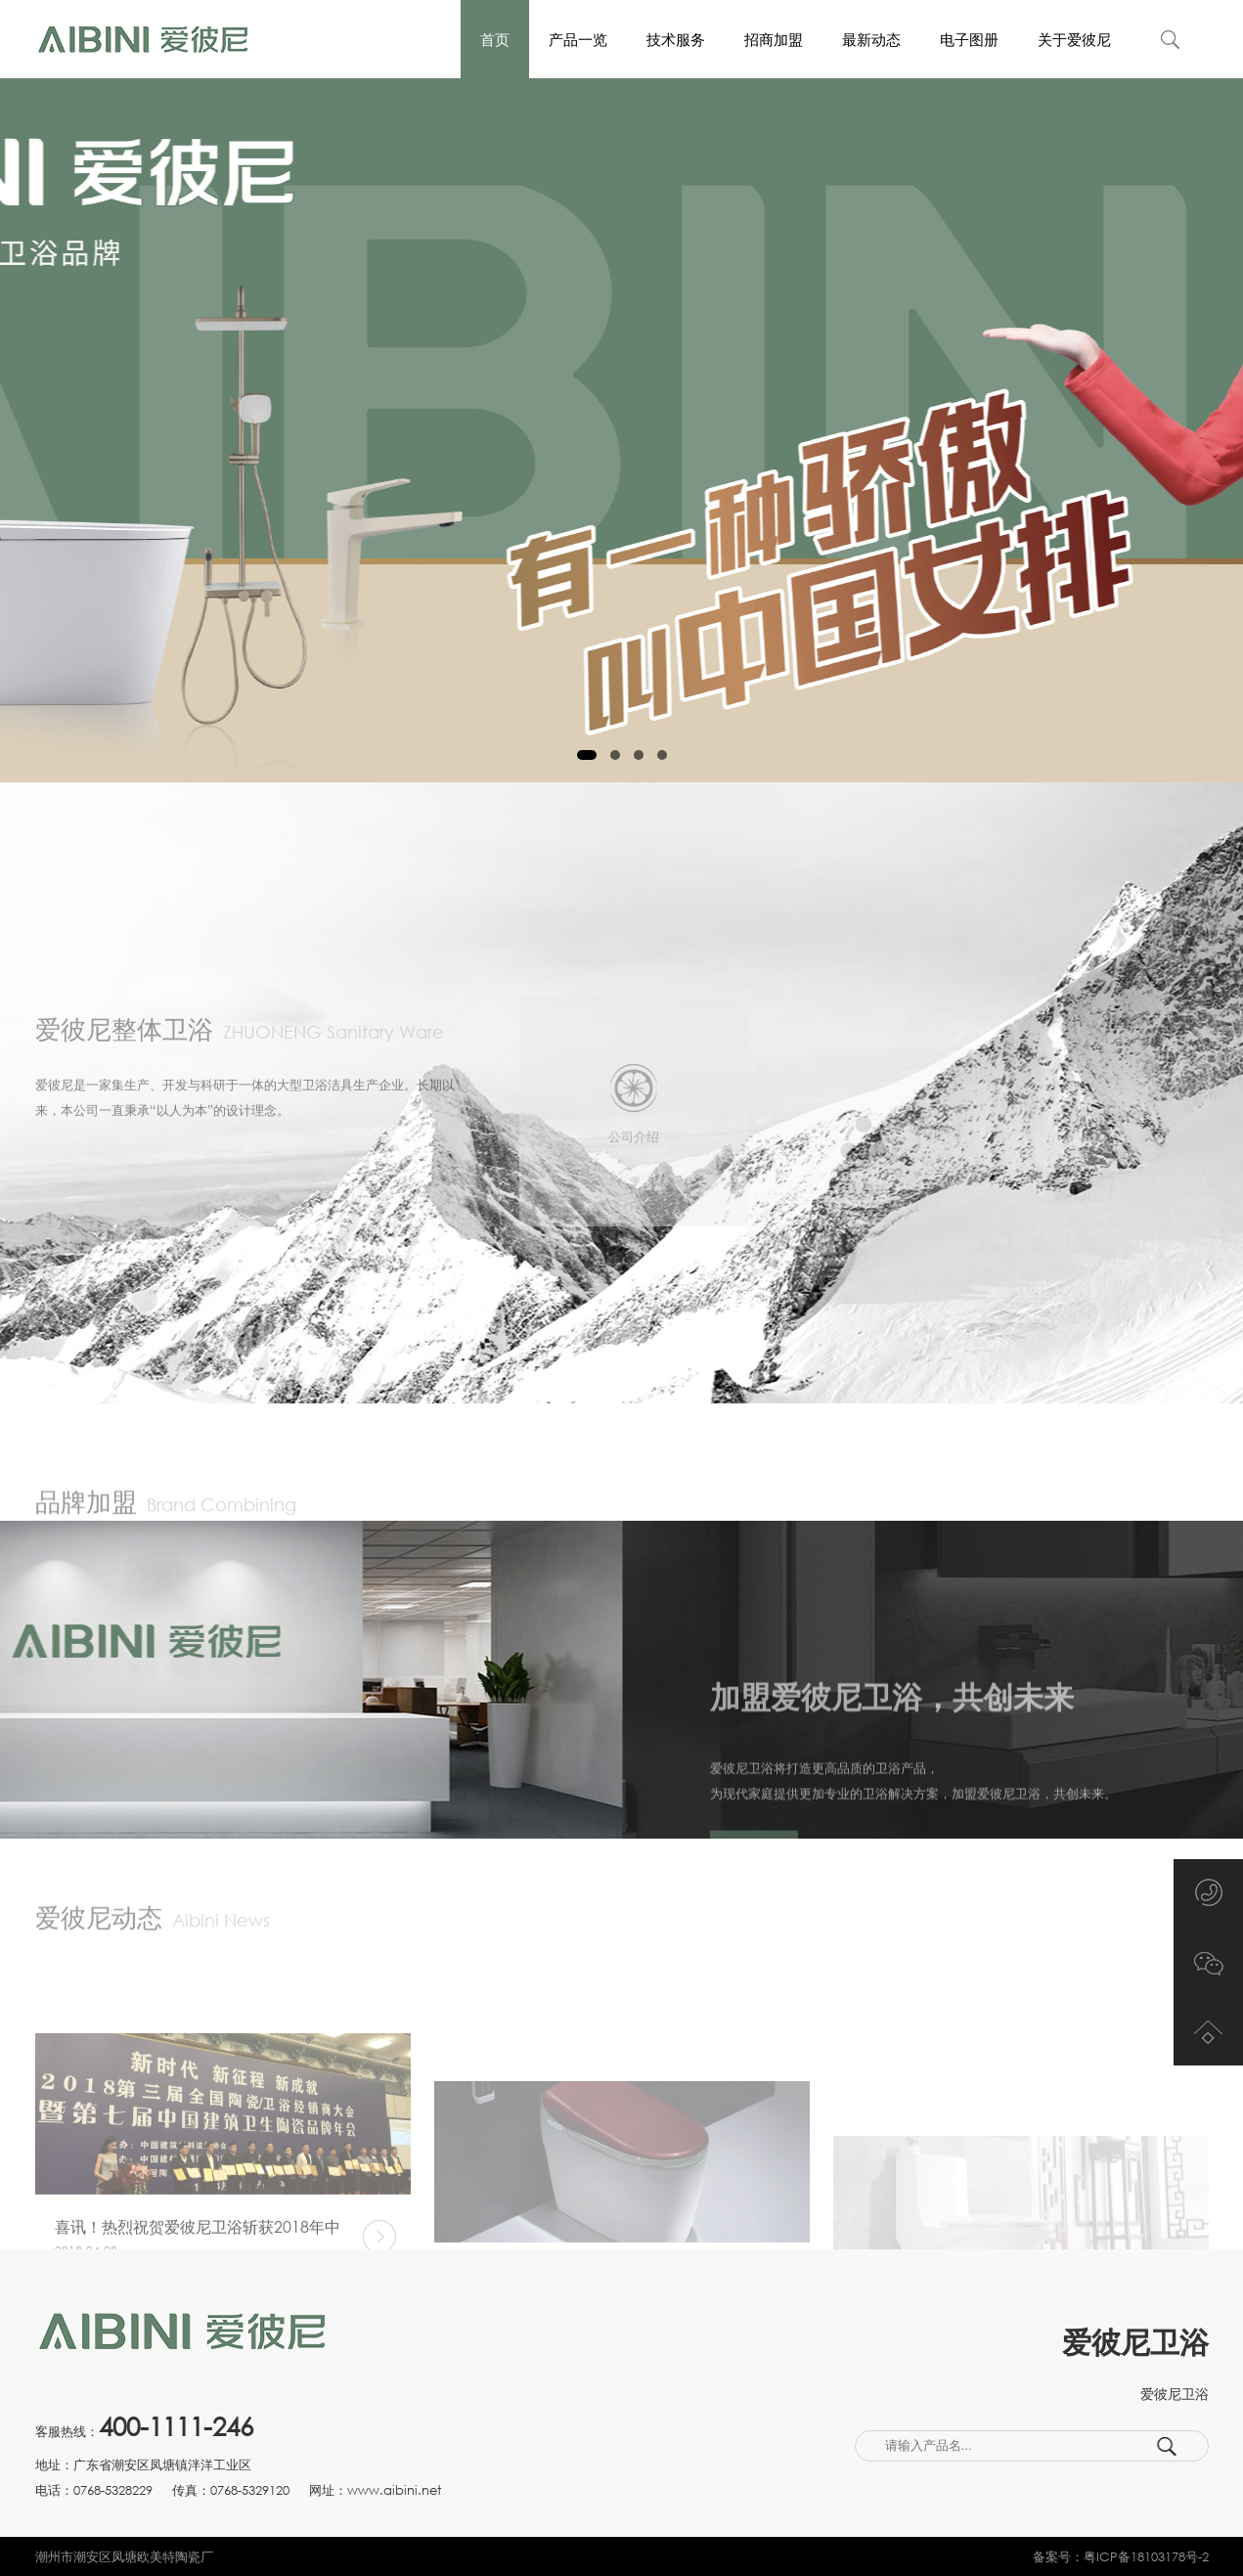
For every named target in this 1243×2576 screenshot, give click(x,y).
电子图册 (969, 39)
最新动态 (871, 39)
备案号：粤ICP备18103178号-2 (1121, 2556)
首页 (495, 39)
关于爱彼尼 (1074, 39)
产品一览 (578, 39)
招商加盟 (773, 39)
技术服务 (675, 39)
